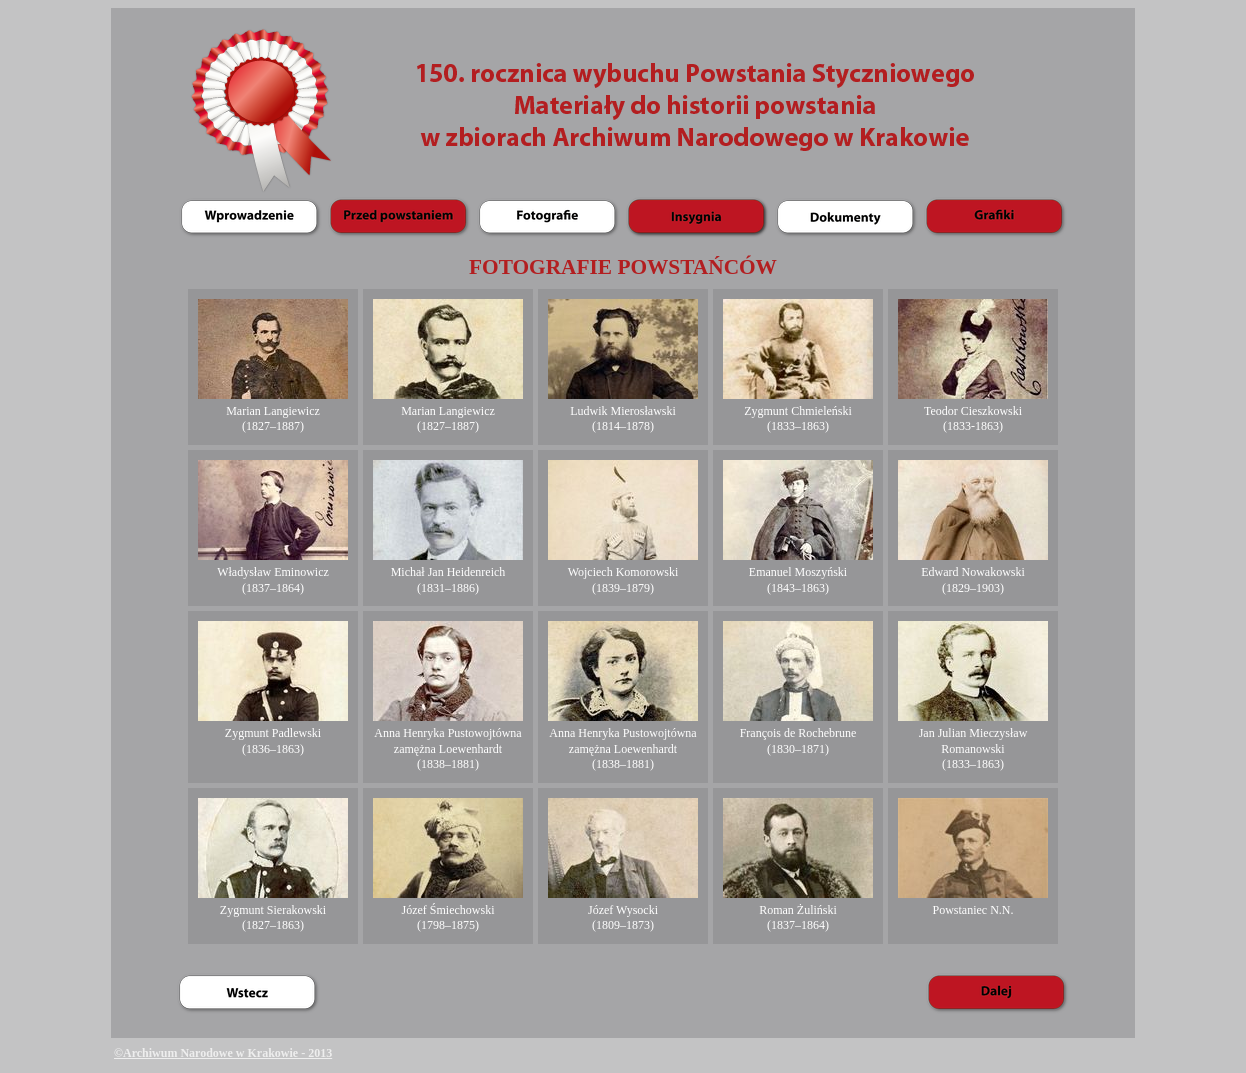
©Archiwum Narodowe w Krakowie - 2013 (223, 1053)
